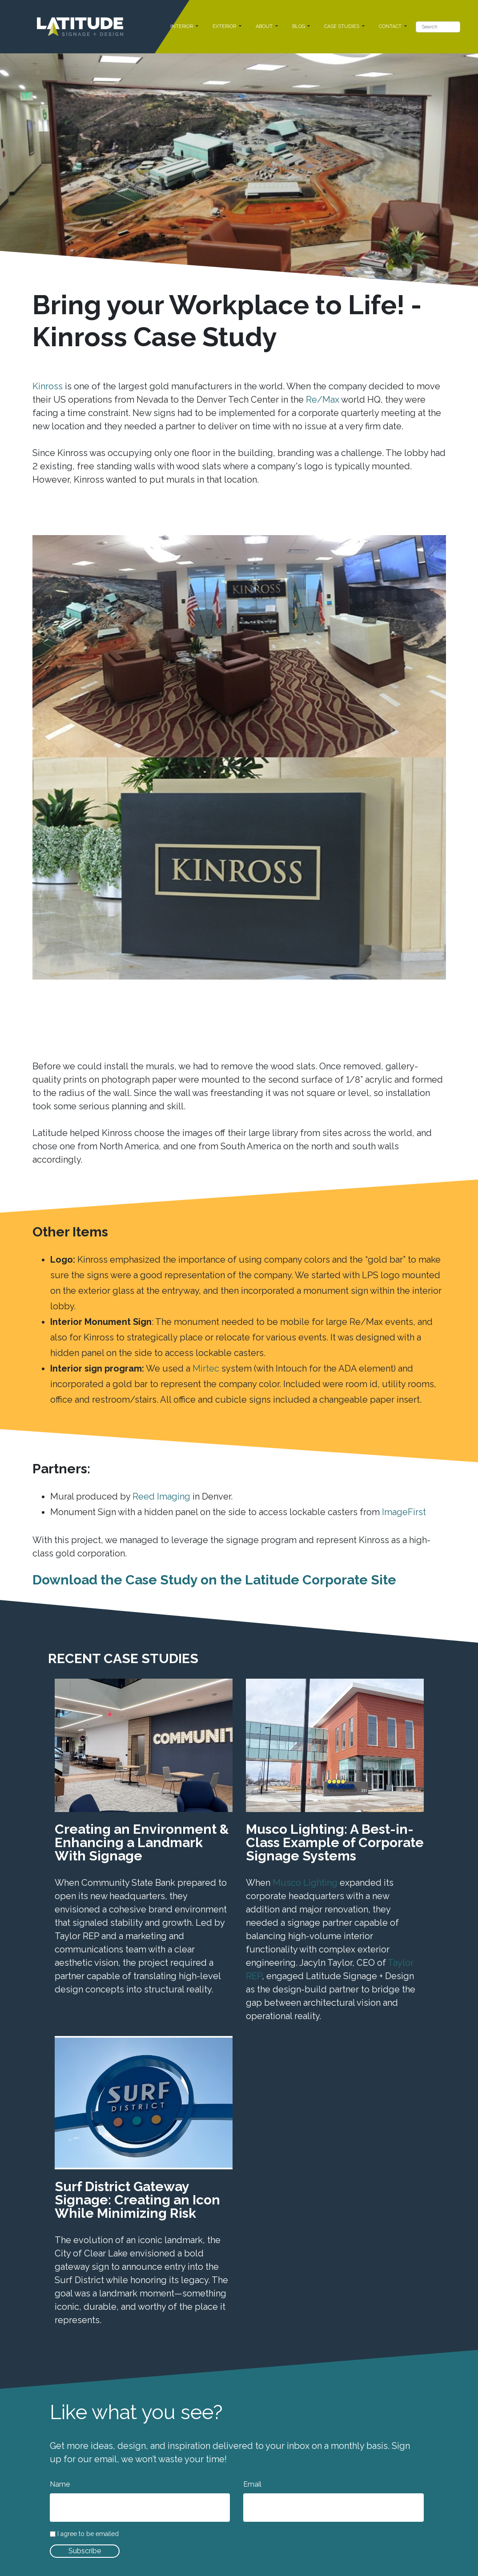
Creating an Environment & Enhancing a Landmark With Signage (142, 1842)
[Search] (438, 26)
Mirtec (206, 1368)
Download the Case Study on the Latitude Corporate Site (214, 1580)
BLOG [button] (299, 26)
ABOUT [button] (265, 26)
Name (60, 2484)
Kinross (47, 386)
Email (252, 2484)
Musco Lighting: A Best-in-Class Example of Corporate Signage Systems (335, 1842)
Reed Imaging (161, 1496)
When (259, 1882)
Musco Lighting (305, 1882)
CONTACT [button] (391, 26)
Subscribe (84, 2551)
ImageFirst (404, 1512)
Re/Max (322, 399)
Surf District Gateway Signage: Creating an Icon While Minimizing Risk (137, 2200)
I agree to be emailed (88, 2534)
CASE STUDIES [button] (342, 26)
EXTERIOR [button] (225, 26)
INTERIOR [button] (182, 26)
